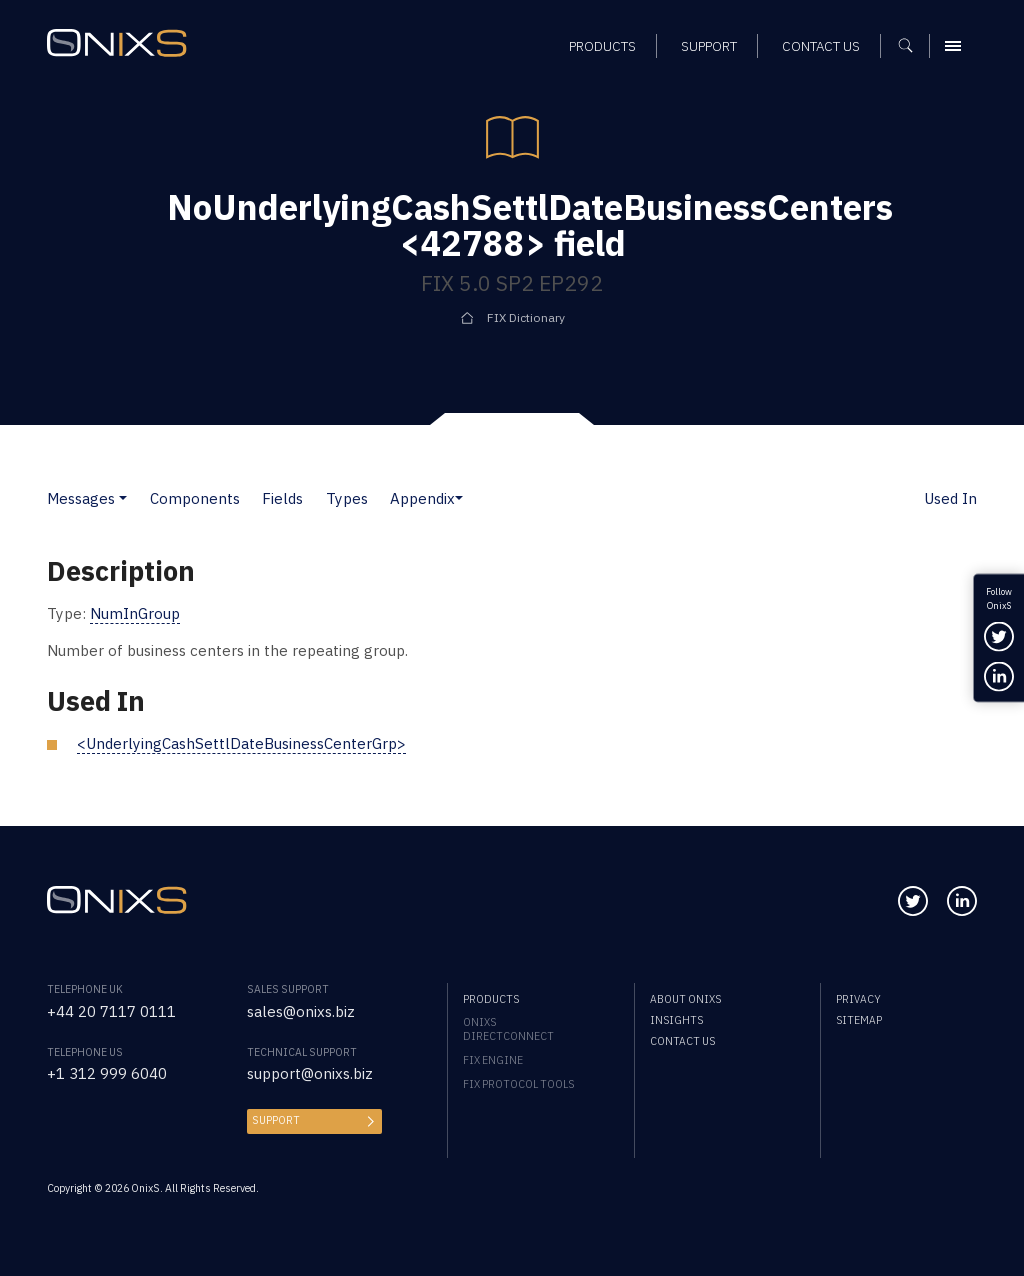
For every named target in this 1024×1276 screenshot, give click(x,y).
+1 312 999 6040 (107, 1073)
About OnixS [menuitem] (685, 999)
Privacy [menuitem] (858, 999)
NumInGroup (135, 613)
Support (276, 1120)
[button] (123, 498)
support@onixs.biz (310, 1073)
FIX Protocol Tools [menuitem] (518, 1084)
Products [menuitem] (491, 999)
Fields (282, 498)
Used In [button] (950, 498)
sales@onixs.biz (301, 1011)
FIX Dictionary (526, 317)
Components (195, 498)
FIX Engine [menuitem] (493, 1060)
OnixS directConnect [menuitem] (508, 1029)
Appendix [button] (422, 498)
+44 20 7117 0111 (111, 1011)
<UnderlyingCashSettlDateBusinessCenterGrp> (241, 743)
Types (347, 498)
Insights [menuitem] (676, 1020)
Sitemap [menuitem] (859, 1020)
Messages (81, 498)
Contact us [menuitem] (682, 1041)
